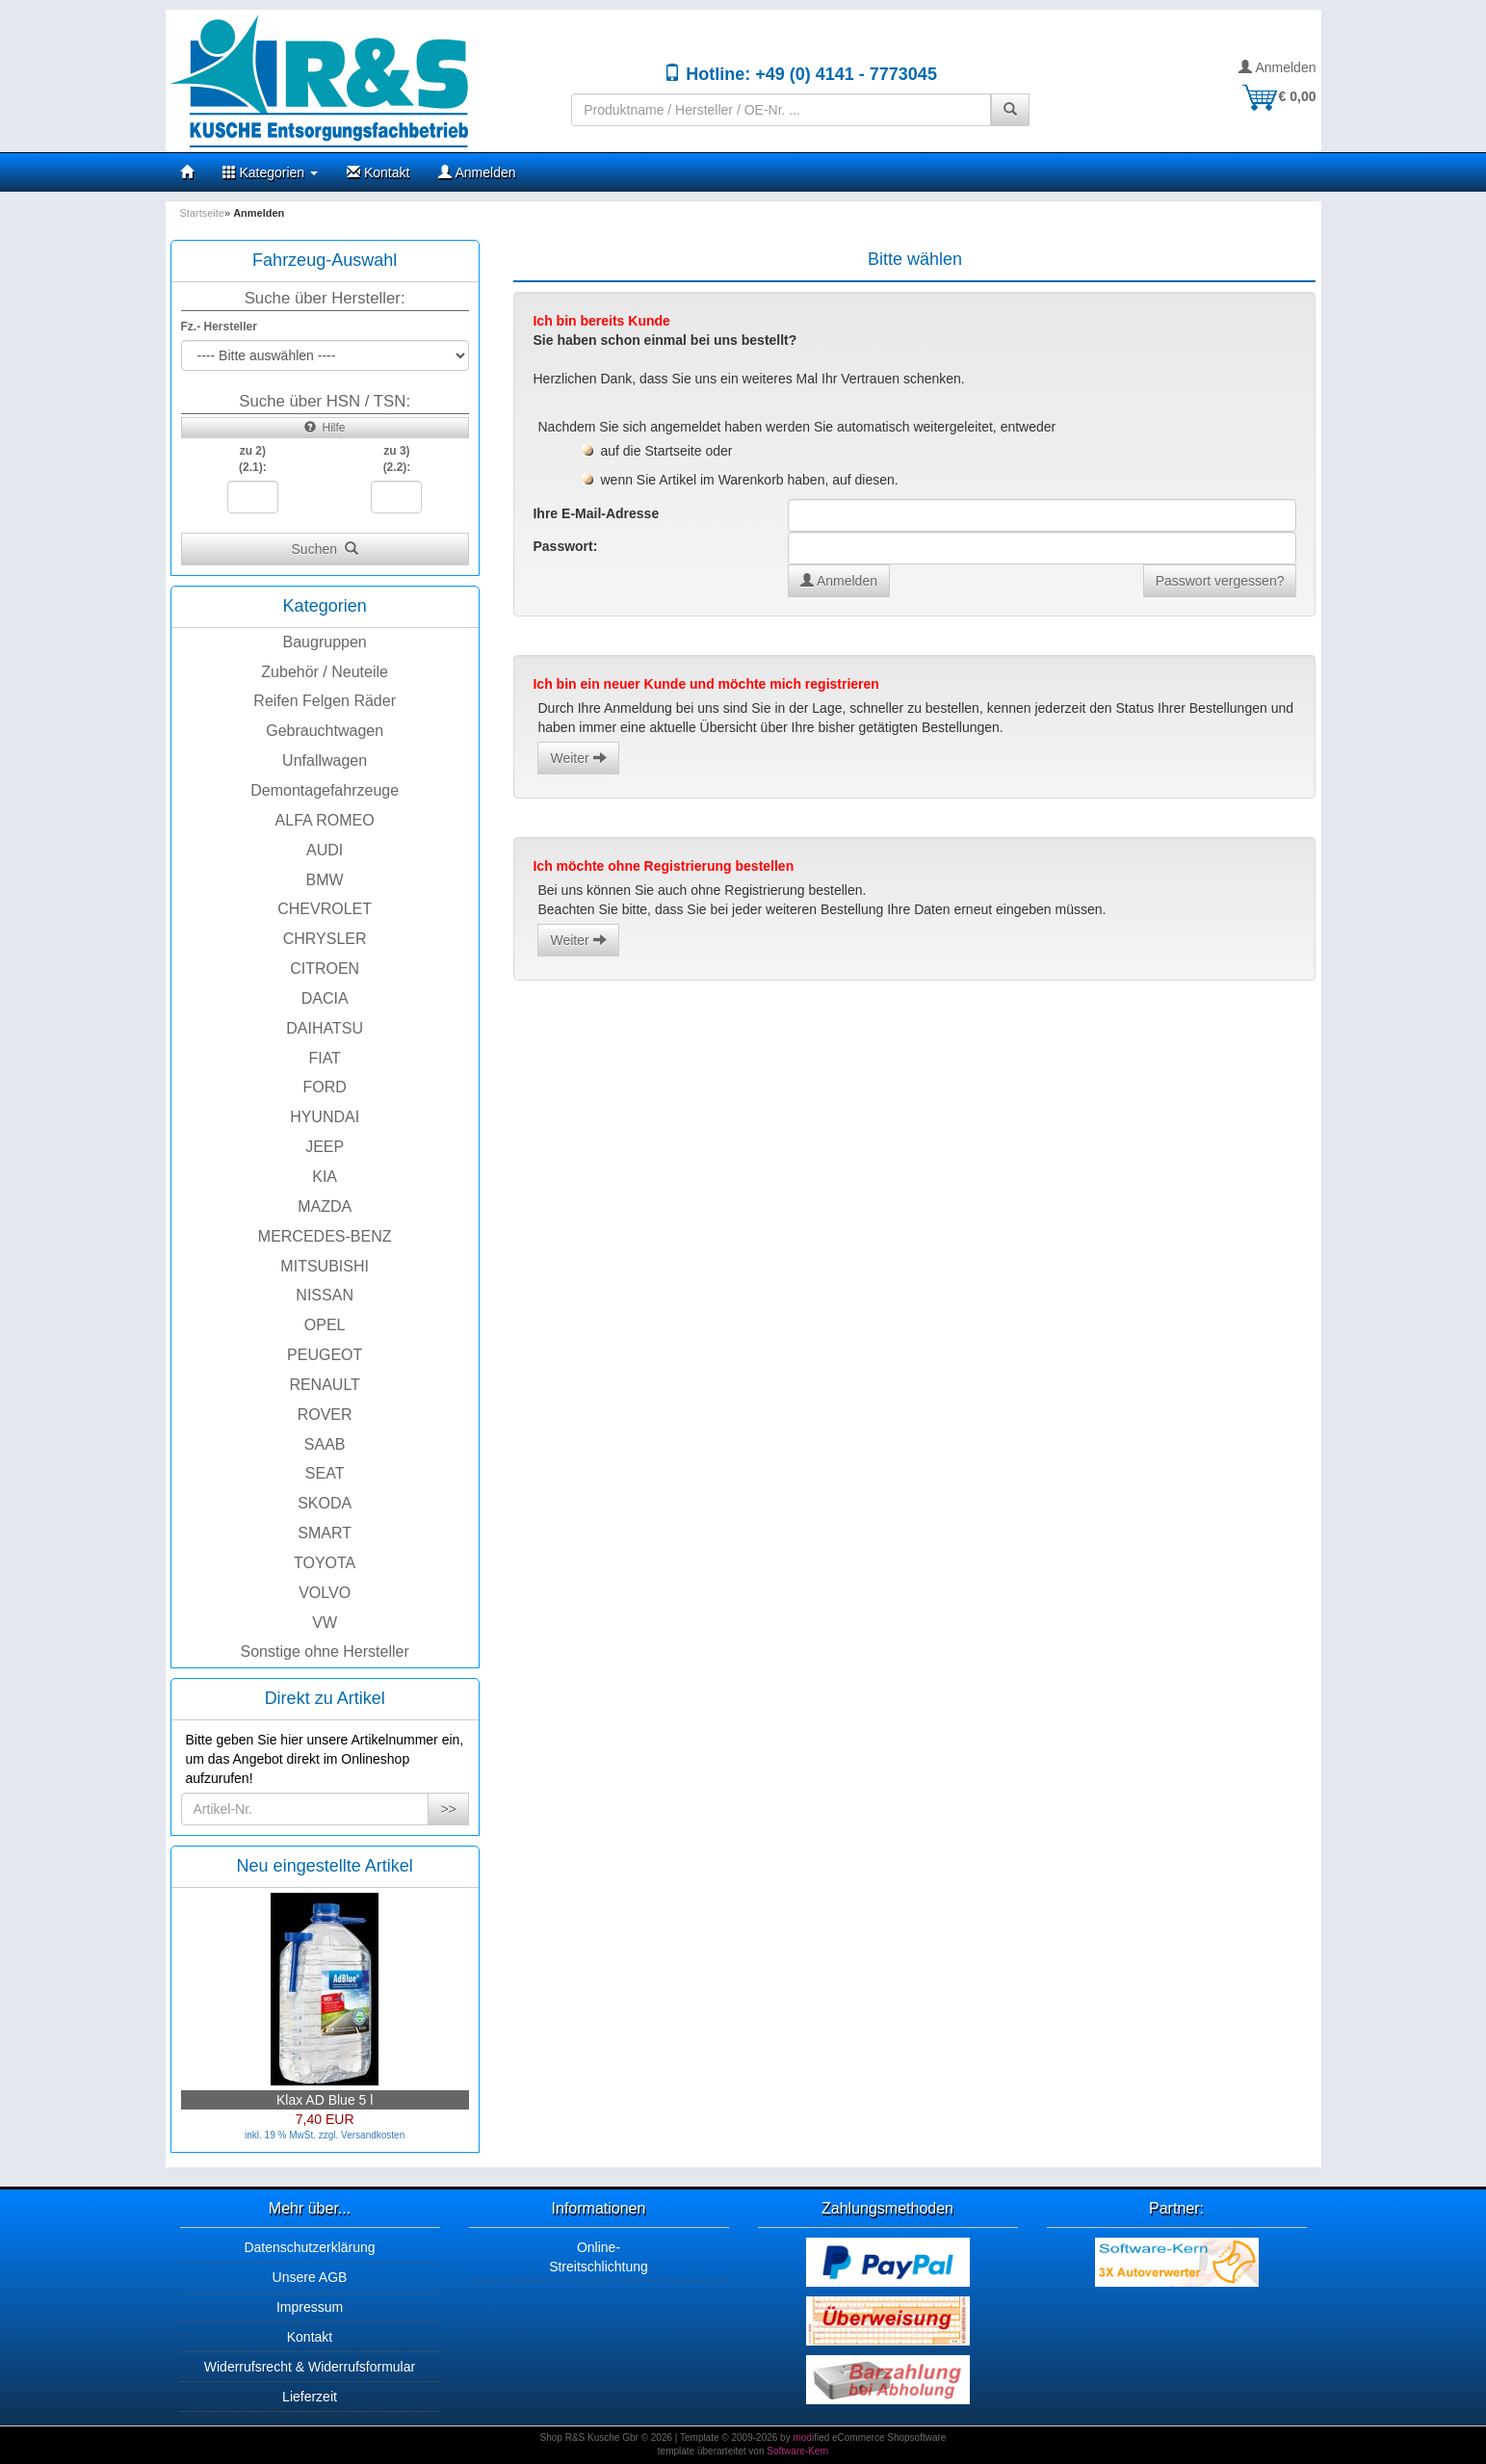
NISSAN (324, 1295)
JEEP (324, 1147)
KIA (324, 1176)
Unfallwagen (324, 760)
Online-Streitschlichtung (598, 2257)
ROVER (325, 1414)
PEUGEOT (324, 1355)
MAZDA (325, 1206)
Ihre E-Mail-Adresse (596, 513)
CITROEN (324, 968)
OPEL (325, 1325)
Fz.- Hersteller (219, 326)
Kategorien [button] (270, 172)
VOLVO (325, 1593)
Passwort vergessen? (1220, 581)
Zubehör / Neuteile (324, 672)
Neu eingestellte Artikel (325, 1865)
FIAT (324, 1058)
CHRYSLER (325, 939)
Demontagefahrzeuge (324, 790)
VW (324, 1622)
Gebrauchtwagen (324, 730)
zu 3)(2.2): (397, 459)
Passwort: (565, 546)
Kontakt (378, 172)
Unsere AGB (310, 2277)
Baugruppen (325, 642)
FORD (324, 1087)
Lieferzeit (309, 2396)
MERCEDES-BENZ (325, 1236)
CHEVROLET (324, 909)
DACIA (325, 998)
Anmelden (1277, 67)
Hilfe (325, 427)
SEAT (325, 1473)
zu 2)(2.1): (253, 459)
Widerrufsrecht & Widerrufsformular (309, 2366)
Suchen (325, 549)
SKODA (325, 1503)
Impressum (309, 2307)
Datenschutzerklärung (309, 2247)
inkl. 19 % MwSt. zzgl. (293, 2135)
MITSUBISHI (324, 1266)
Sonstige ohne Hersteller (325, 1651)
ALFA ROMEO (325, 820)
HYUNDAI (324, 1117)
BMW (325, 880)
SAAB (325, 1444)
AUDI (324, 850)
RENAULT (324, 1384)
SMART (325, 1533)
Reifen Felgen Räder (324, 701)
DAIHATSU (324, 1028)
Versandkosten (372, 2135)
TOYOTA (324, 1563)
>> (448, 1809)
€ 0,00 (1278, 96)
